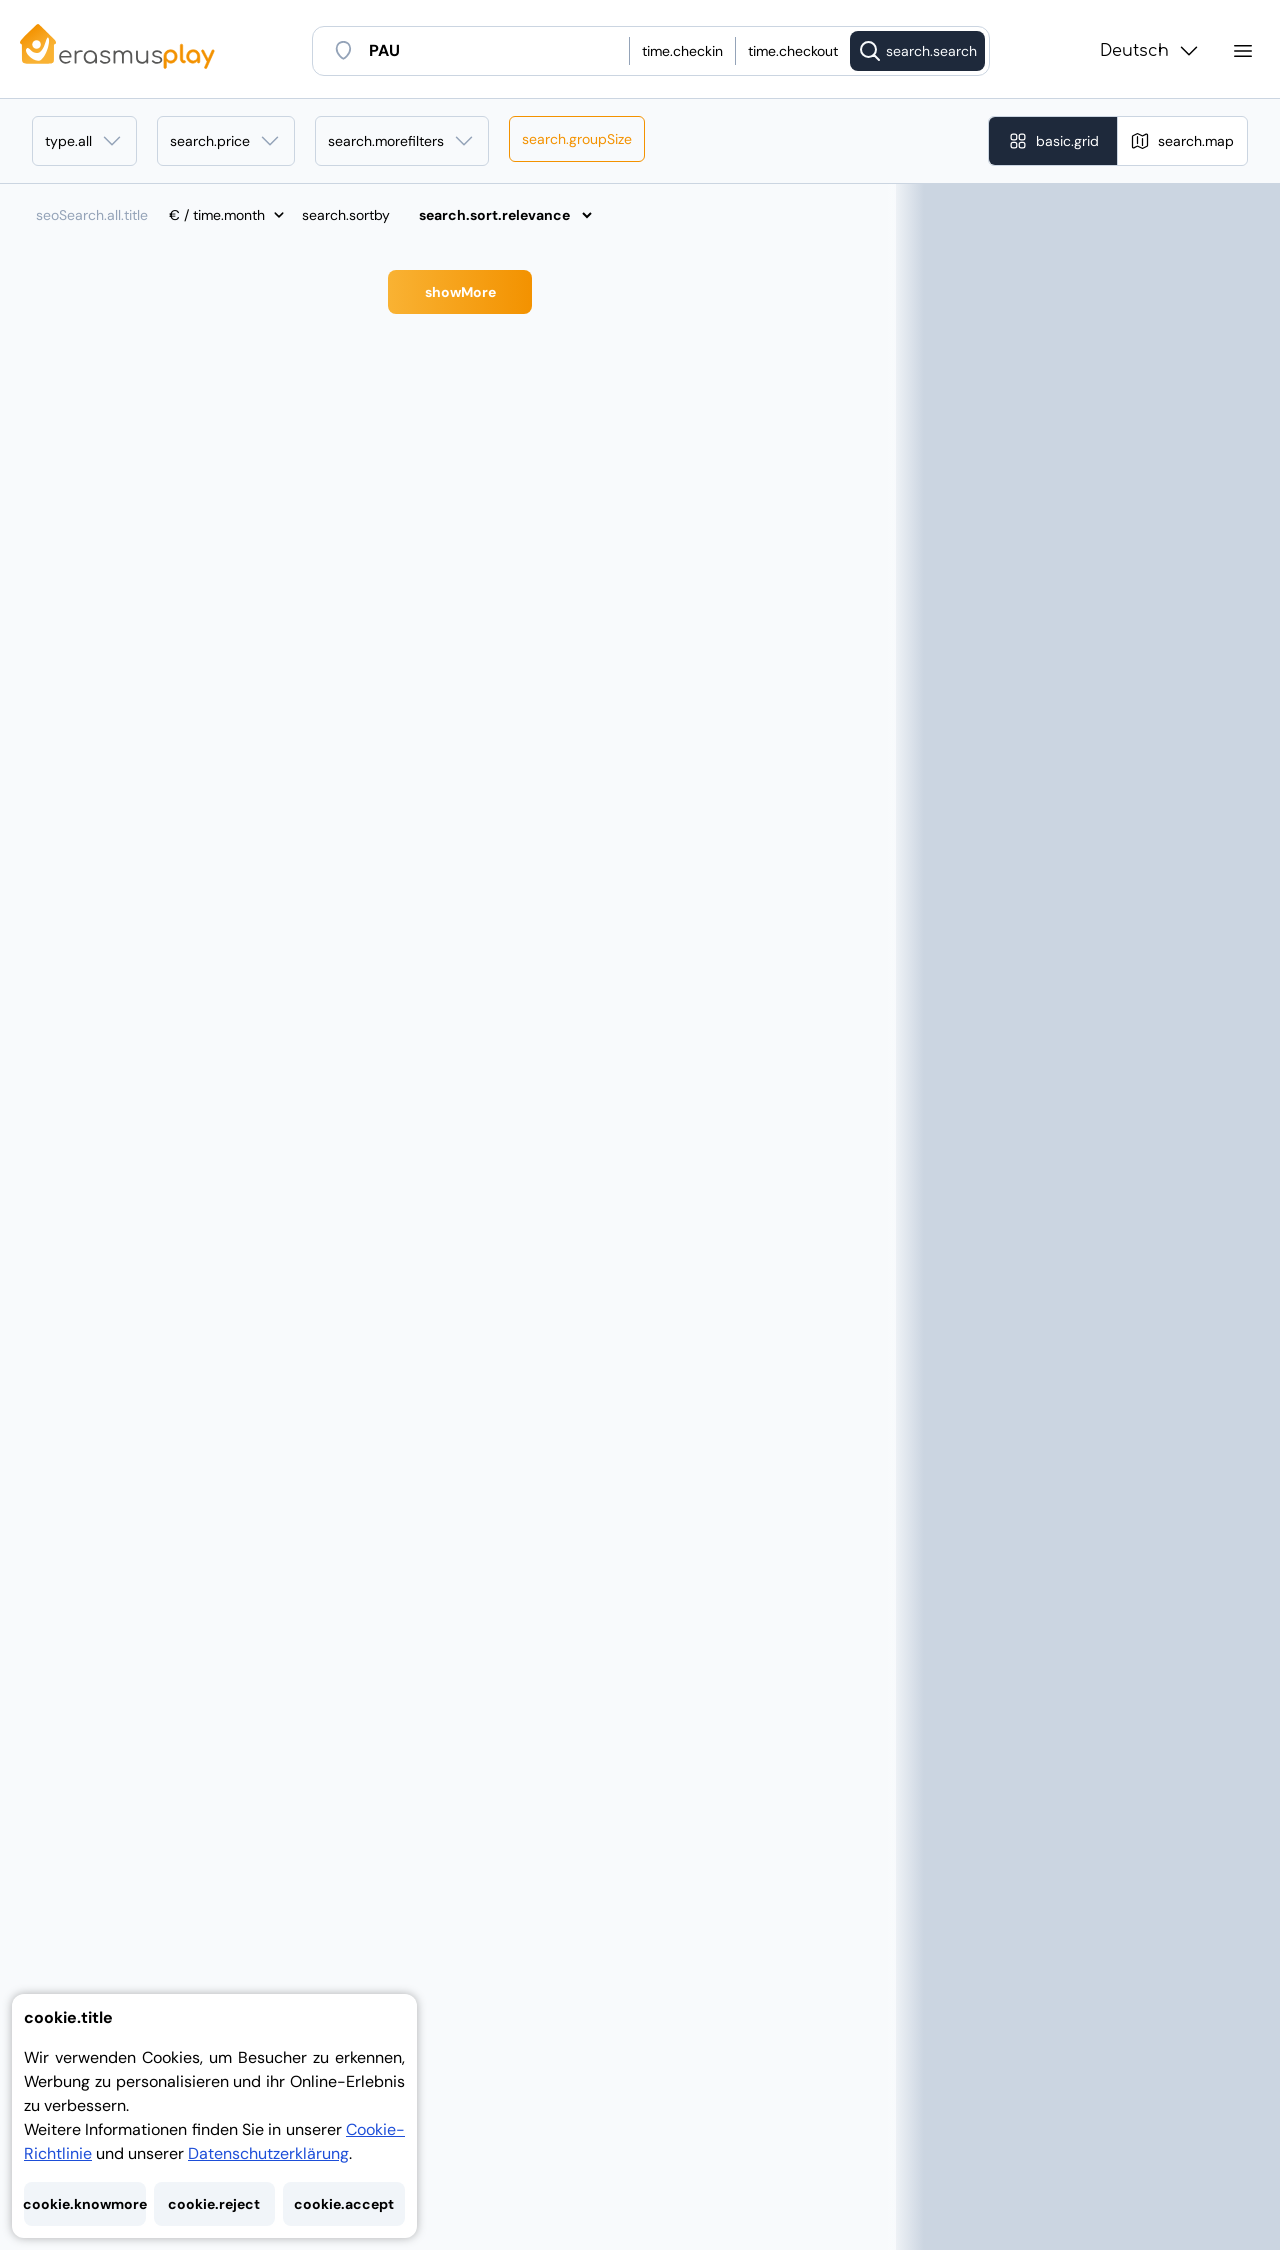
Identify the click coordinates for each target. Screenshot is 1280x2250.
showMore (460, 292)
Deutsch (1150, 51)
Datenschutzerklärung (268, 2153)
